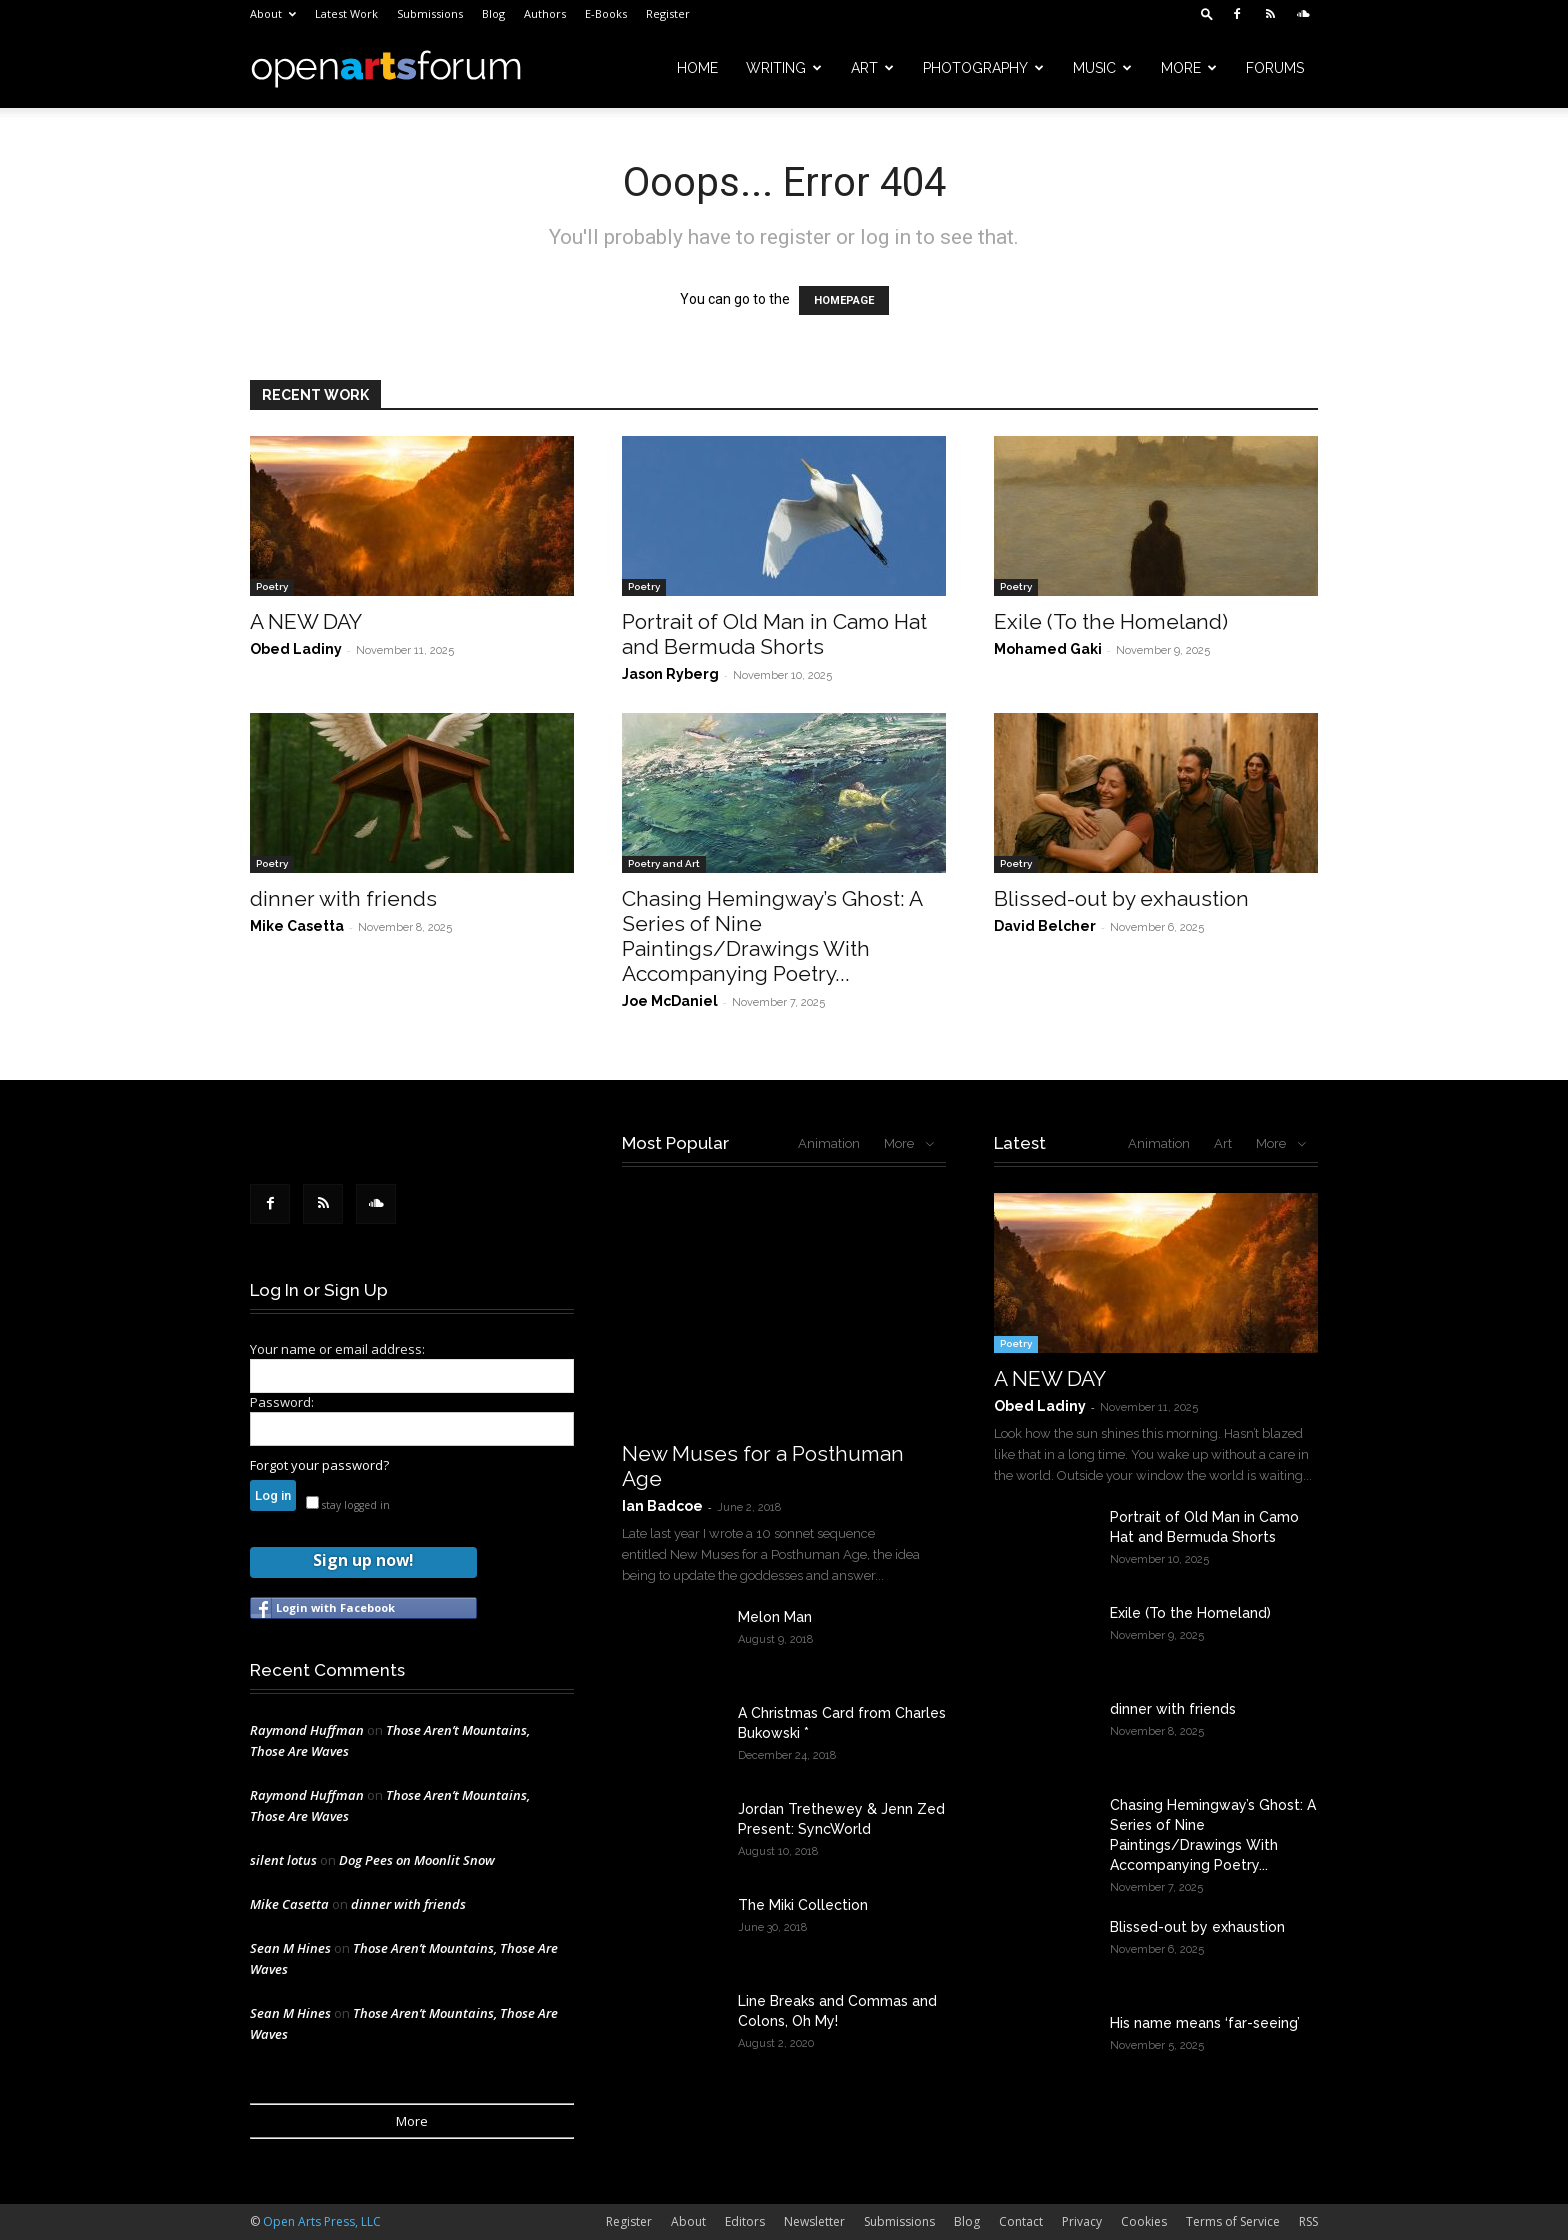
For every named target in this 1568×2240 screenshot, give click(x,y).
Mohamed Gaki (1048, 649)
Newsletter (814, 2221)
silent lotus (283, 1860)
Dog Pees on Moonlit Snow (417, 1860)
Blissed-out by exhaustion (1121, 898)
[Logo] (386, 68)
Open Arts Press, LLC (322, 2221)
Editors (745, 2221)
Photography (983, 68)
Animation (829, 1143)
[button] (1207, 13)
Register (668, 13)
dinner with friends (343, 898)
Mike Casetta (297, 926)
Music (1102, 68)
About (273, 13)
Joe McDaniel (670, 1001)
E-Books (606, 13)
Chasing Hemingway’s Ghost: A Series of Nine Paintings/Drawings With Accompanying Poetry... (772, 936)
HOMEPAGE (844, 300)
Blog (493, 13)
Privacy (1082, 2221)
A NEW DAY (306, 621)
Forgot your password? (319, 1465)
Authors (545, 13)
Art (872, 68)
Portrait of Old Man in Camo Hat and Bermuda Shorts (774, 634)
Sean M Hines (290, 1948)
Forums (1275, 68)
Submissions (430, 13)
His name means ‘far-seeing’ (1205, 2023)
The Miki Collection (803, 1905)
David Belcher (1045, 926)
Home (697, 68)
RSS (1308, 2221)
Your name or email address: (337, 1349)
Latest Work (346, 13)
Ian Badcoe (662, 1506)
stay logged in (348, 1505)
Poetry (272, 586)
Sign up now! (363, 1560)
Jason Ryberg (670, 674)
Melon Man (775, 1617)
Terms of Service (1233, 2221)
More (1189, 68)
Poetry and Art (664, 863)
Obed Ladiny (296, 649)
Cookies (1144, 2221)
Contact (1021, 2221)
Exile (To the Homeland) (1111, 621)
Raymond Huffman (307, 1730)
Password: (282, 1402)
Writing (784, 68)
